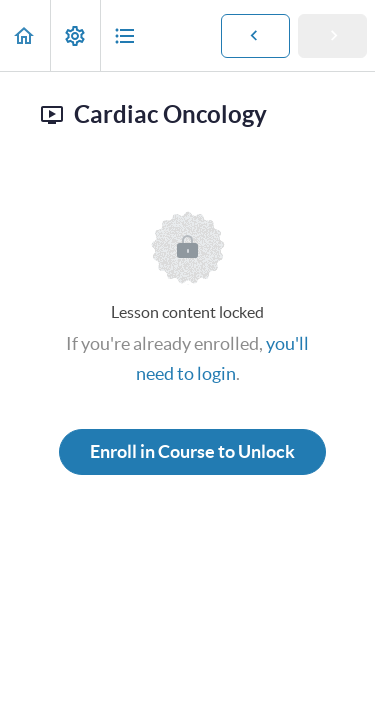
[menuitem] (75, 35)
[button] (25, 35)
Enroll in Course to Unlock (192, 451)
